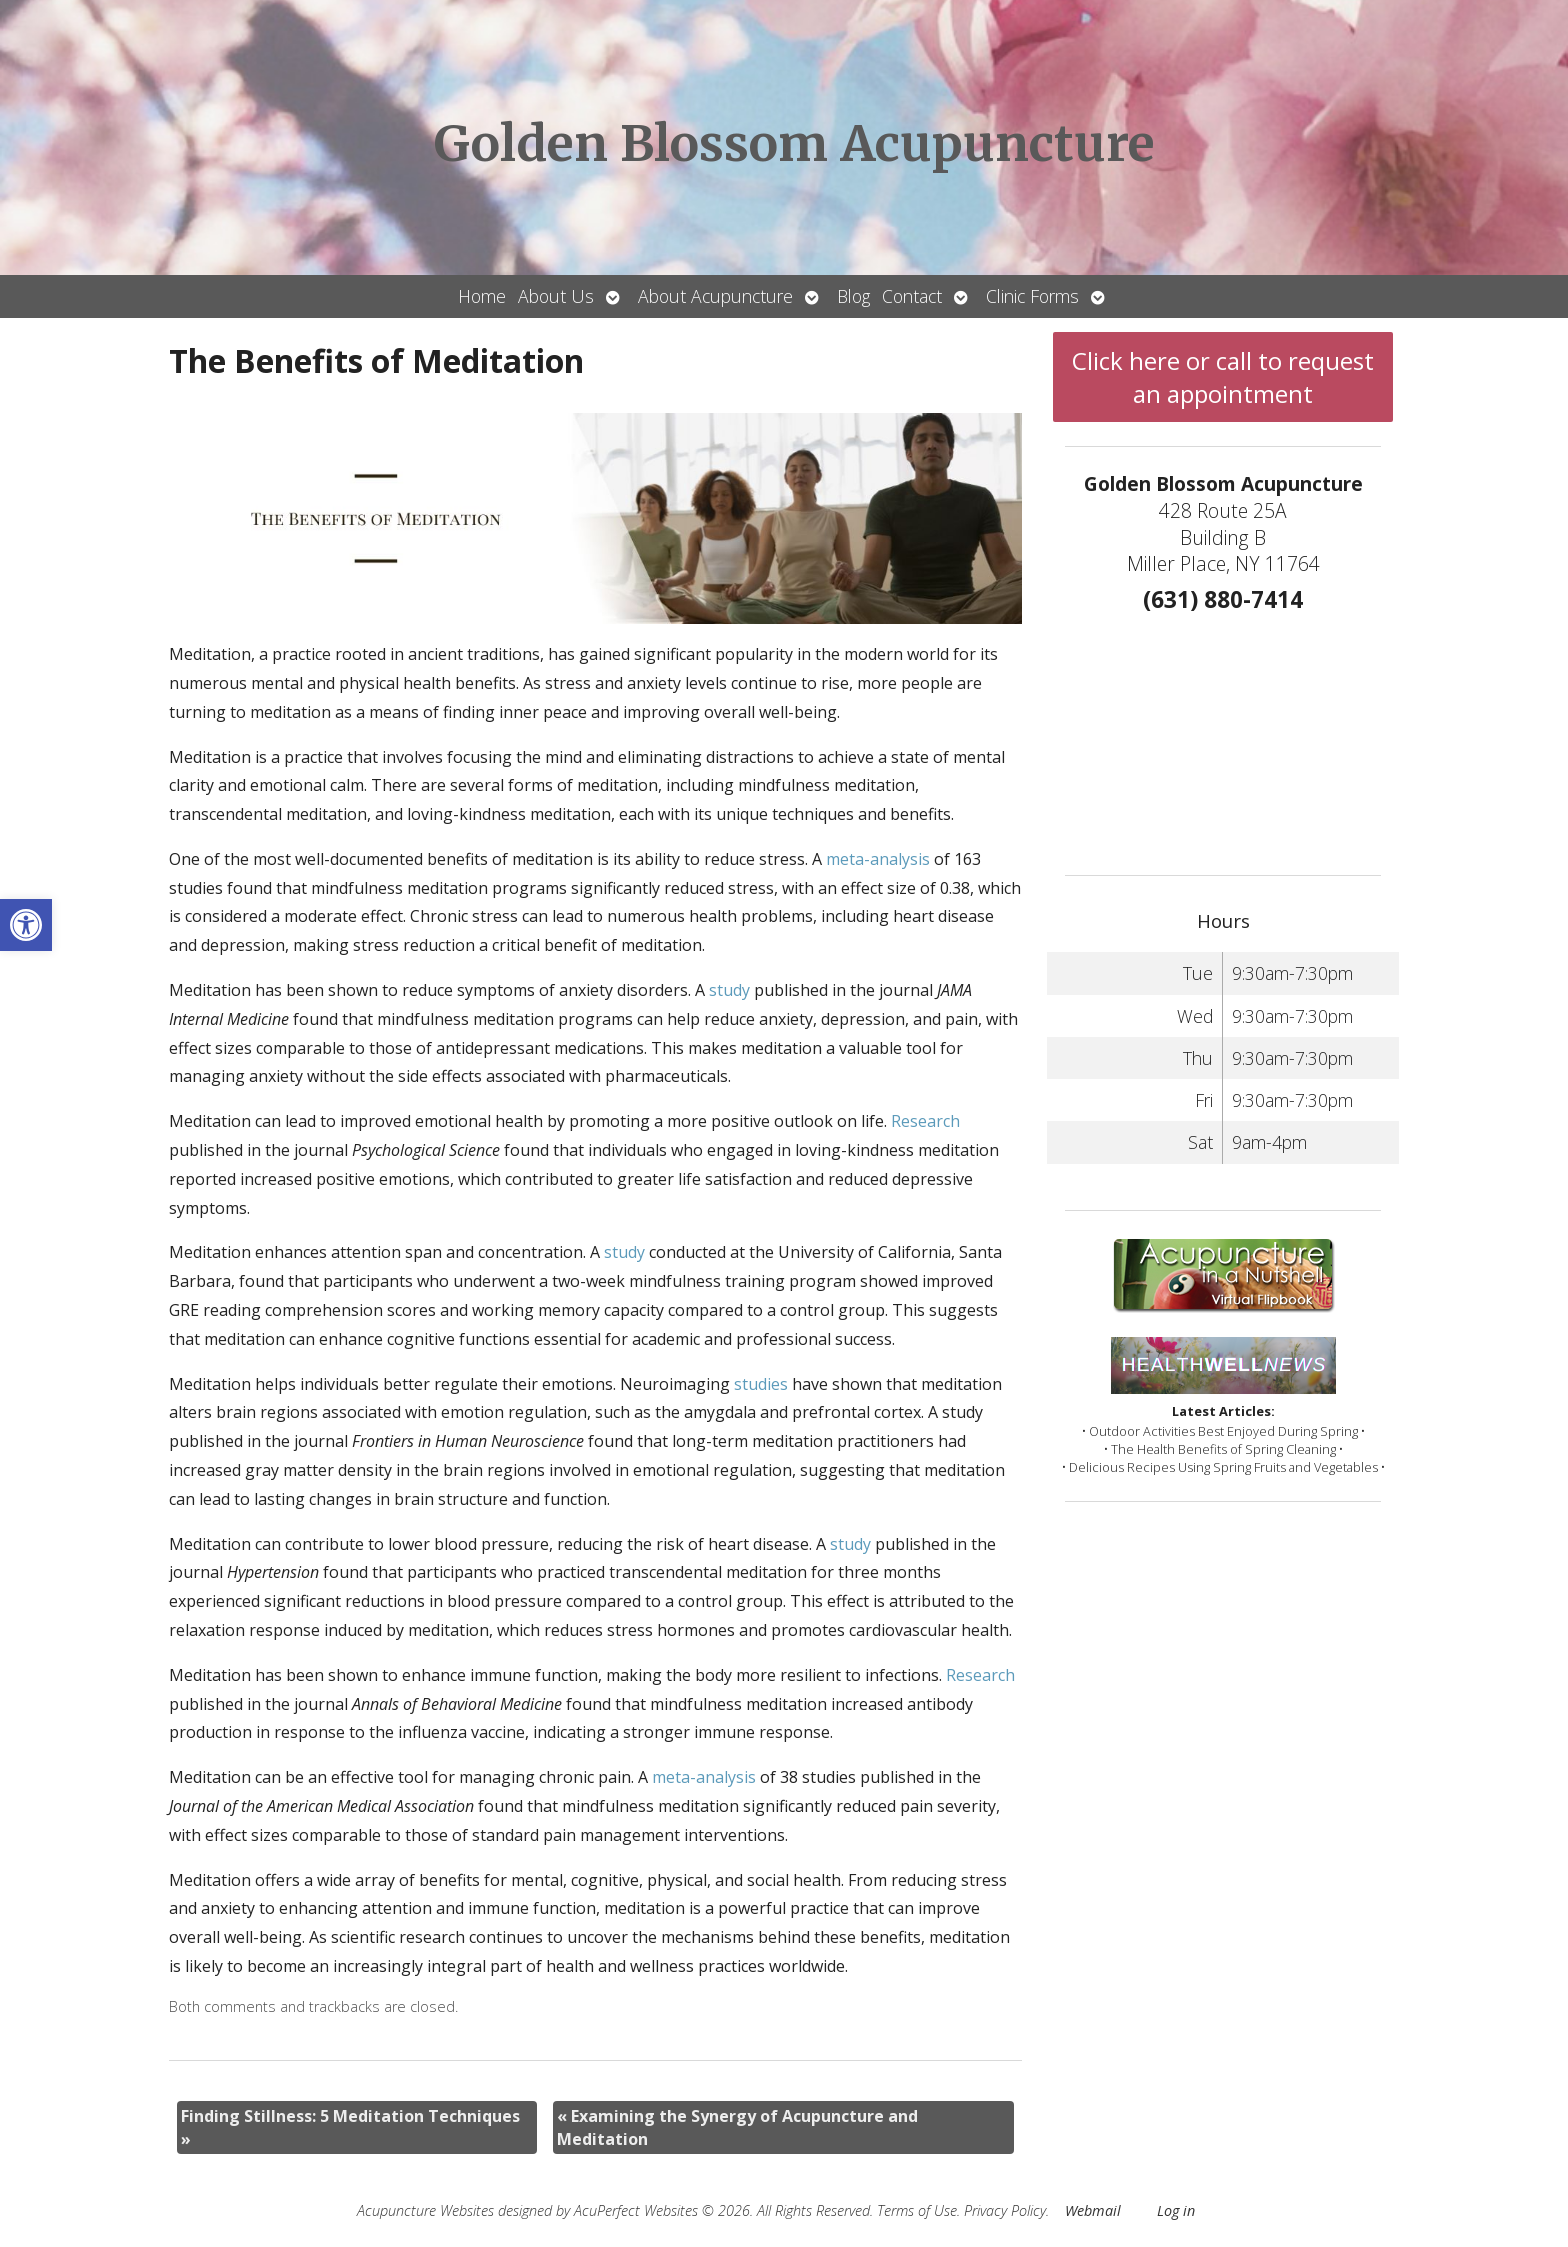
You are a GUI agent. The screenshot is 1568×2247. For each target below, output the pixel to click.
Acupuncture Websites (425, 2210)
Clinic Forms (1032, 296)
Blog (853, 296)
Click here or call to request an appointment (1223, 377)
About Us (556, 296)
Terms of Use (917, 2210)
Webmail (1093, 2210)
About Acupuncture (715, 296)
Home (482, 296)
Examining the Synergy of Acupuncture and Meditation (737, 2127)
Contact (912, 296)
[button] (26, 925)
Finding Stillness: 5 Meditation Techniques (350, 2127)
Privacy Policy (1005, 2210)
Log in (1176, 2210)
